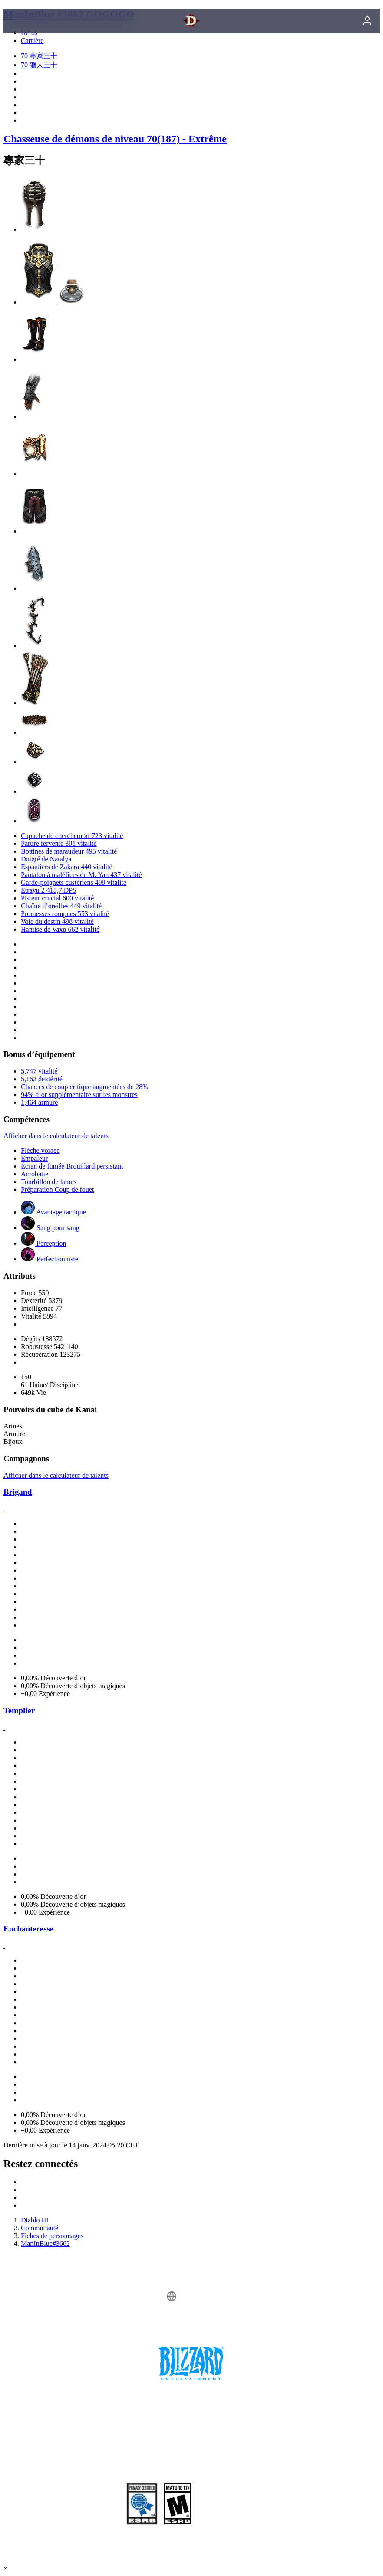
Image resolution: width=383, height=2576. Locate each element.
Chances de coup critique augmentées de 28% (84, 1086)
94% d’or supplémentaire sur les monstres (79, 1094)
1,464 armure (39, 1102)
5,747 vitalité (39, 1071)
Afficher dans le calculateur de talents (56, 1135)
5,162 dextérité (42, 1079)
